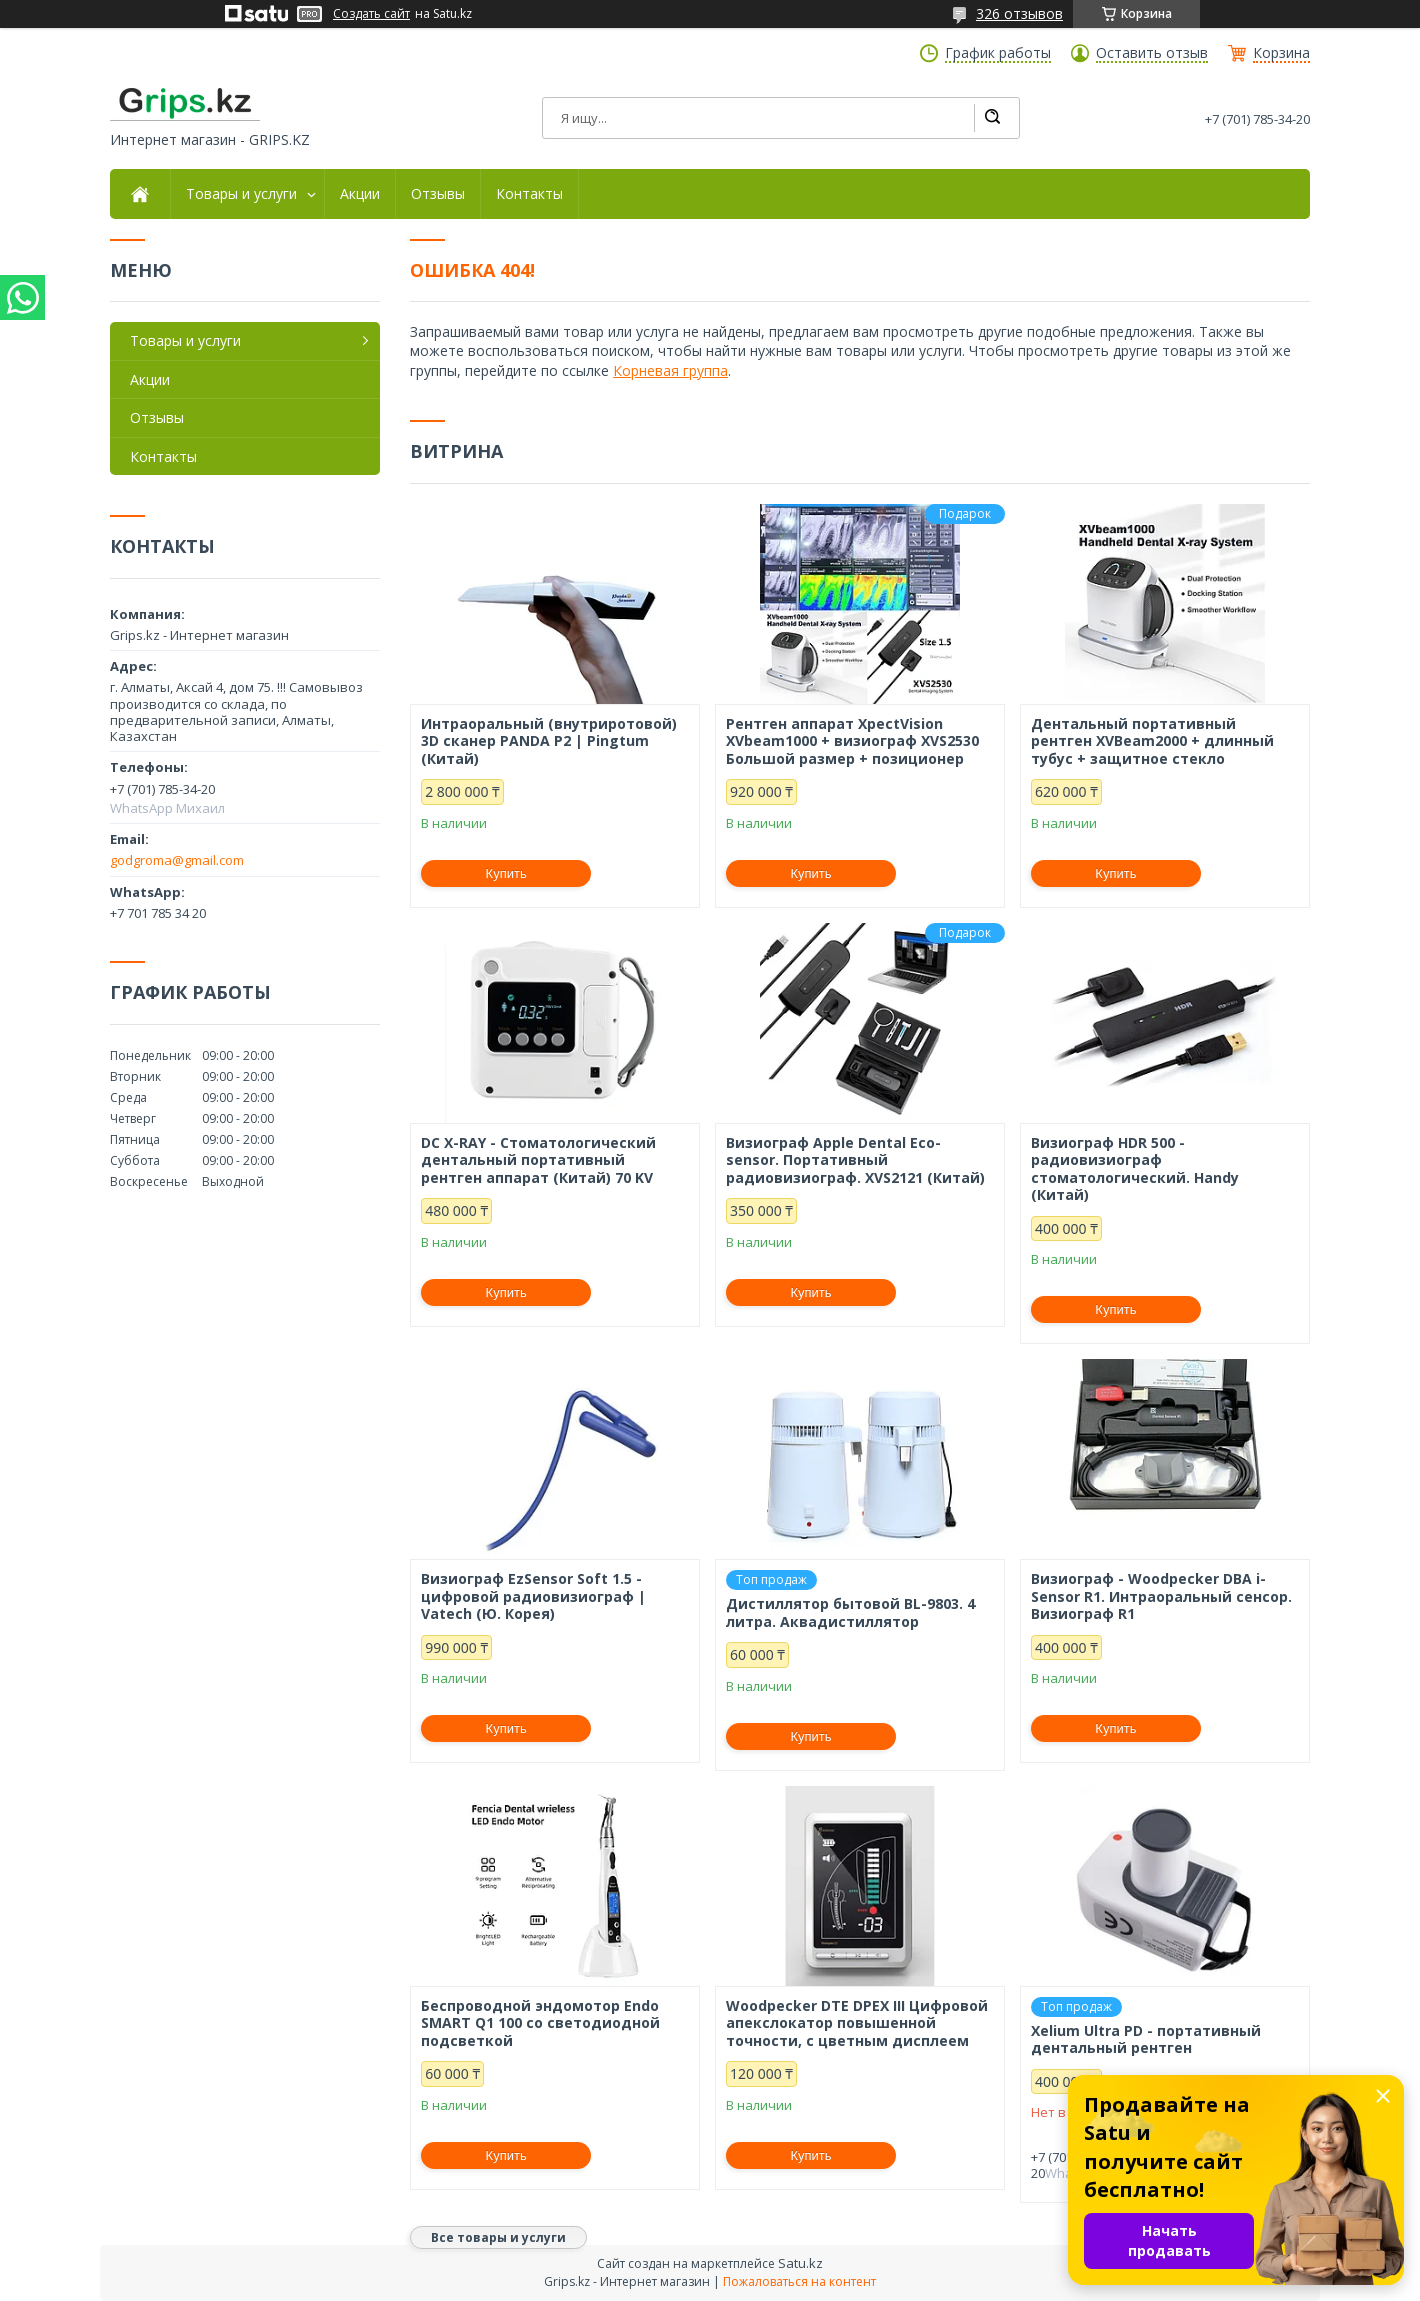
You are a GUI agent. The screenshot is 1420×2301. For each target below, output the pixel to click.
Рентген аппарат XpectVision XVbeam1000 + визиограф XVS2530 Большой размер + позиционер (852, 741)
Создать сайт (371, 14)
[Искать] (992, 118)
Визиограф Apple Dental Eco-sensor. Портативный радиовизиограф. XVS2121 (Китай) (855, 1160)
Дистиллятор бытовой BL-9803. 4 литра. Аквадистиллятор (850, 1612)
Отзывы (438, 194)
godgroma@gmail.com (177, 860)
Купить (506, 873)
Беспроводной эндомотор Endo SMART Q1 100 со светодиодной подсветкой (540, 2023)
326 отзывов (1019, 13)
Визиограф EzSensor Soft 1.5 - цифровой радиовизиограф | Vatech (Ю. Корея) (533, 1596)
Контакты (529, 194)
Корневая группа (670, 370)
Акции (360, 194)
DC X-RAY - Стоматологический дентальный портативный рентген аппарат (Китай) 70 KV (538, 1160)
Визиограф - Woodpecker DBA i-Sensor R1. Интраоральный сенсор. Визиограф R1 (1161, 1596)
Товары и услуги (241, 194)
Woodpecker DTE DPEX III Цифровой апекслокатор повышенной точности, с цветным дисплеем (857, 2023)
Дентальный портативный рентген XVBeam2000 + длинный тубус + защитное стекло (1152, 741)
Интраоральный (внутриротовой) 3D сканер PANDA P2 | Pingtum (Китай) (549, 741)
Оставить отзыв (1152, 53)
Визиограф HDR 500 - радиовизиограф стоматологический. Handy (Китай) (1135, 1169)
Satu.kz (800, 2263)
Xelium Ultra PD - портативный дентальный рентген (1146, 2039)
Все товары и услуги (498, 2237)
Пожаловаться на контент (799, 2281)
